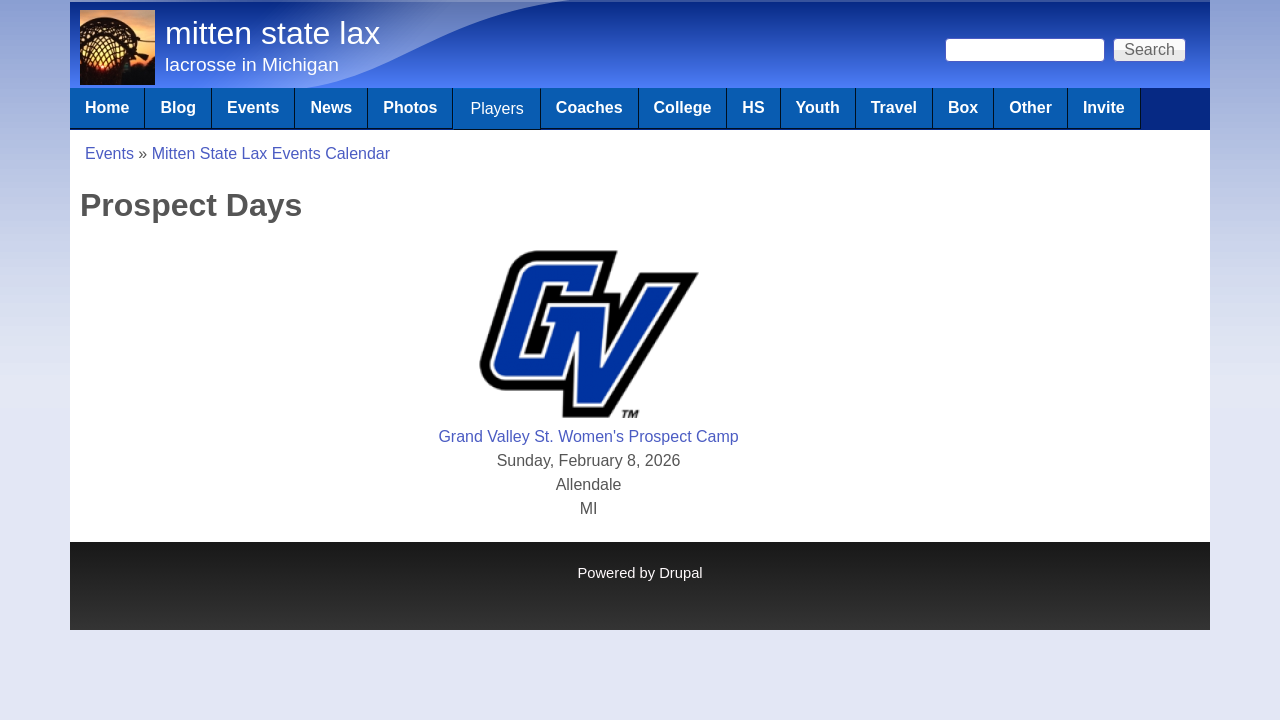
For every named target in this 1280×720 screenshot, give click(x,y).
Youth (818, 107)
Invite (1104, 107)
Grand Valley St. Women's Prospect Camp (588, 436)
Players (496, 108)
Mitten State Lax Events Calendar (271, 153)
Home (107, 107)
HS (753, 107)
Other (1030, 107)
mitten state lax (272, 33)
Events (253, 107)
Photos (410, 107)
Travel (894, 107)
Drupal (680, 573)
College (683, 107)
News (331, 107)
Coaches (589, 107)
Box (963, 107)
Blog (178, 107)
